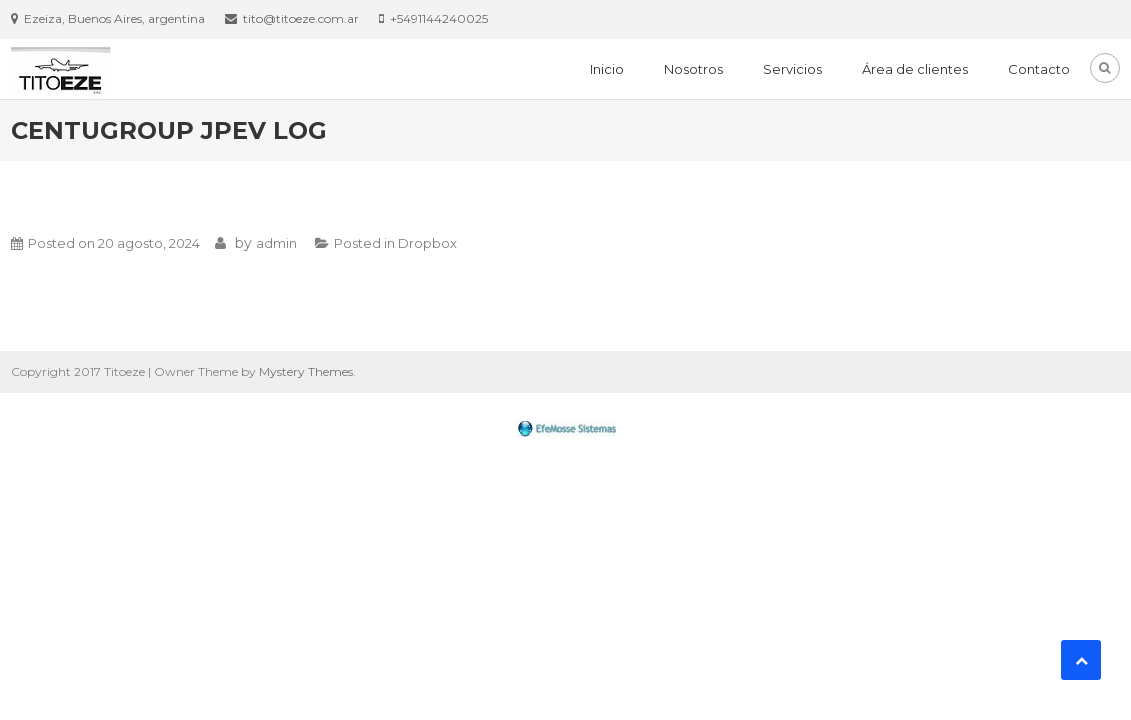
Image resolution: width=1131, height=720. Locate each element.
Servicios (792, 69)
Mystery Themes (306, 371)
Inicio (607, 69)
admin (276, 243)
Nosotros (693, 69)
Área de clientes (915, 69)
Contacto (1039, 69)
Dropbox (427, 243)
